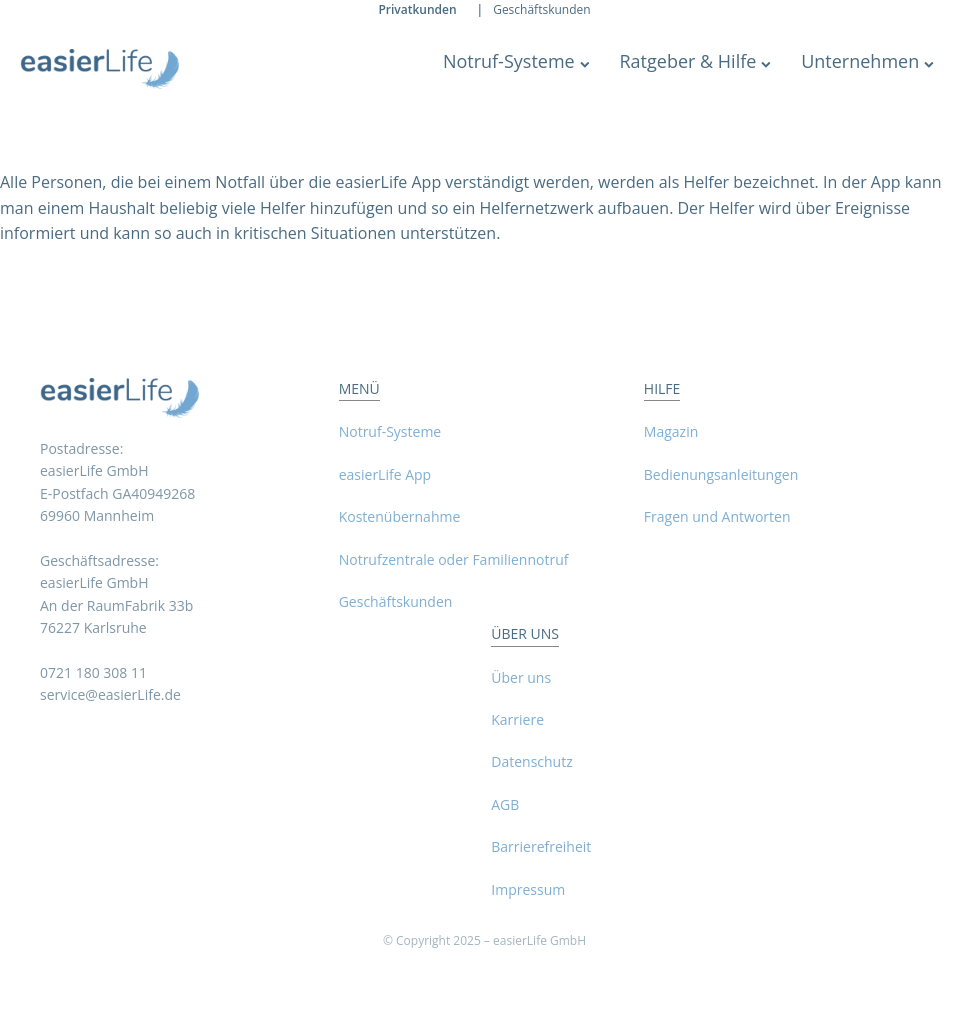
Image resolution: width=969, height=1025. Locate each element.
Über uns (521, 677)
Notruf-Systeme (516, 61)
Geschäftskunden (541, 9)
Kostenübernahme (400, 516)
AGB (505, 804)
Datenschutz (531, 761)
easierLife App (385, 474)
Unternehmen (867, 61)
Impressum (528, 889)
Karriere (517, 719)
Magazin (671, 431)
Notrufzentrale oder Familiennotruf (454, 559)
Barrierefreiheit (541, 846)
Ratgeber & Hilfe (695, 61)
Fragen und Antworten (717, 516)
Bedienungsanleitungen (721, 474)
